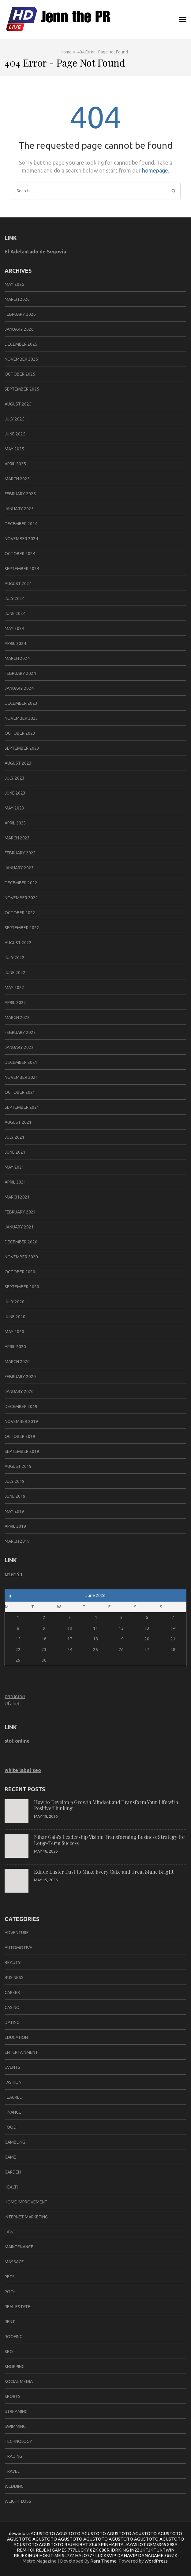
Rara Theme (103, 2560)
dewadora (19, 2533)
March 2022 (17, 1017)
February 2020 (20, 1376)
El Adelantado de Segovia (35, 251)
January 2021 (19, 1226)
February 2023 (20, 852)
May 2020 (14, 1331)
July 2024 (14, 598)
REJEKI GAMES (51, 2549)
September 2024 (22, 568)
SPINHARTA (111, 2544)
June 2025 (15, 433)
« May (10, 1596)
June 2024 (15, 613)
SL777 (68, 2555)
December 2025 (21, 344)
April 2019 (15, 1526)
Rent (10, 2321)
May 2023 (14, 808)
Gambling (15, 2142)
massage (14, 2261)
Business (14, 1977)
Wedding (14, 2486)
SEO (9, 2351)
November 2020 (21, 1256)
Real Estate (17, 2306)
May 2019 (14, 1511)
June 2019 (15, 1496)
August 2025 (18, 404)
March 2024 (17, 658)
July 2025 (14, 419)
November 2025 (21, 359)
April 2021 (15, 1182)
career (12, 1992)
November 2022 (21, 897)
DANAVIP (127, 2555)
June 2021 (15, 1152)
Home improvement (26, 2201)
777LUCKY (78, 2549)
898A (172, 2544)
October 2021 (20, 1092)
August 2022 (18, 942)
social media (19, 2381)
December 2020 (21, 1241)
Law (9, 2231)
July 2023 (14, 778)
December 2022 (21, 882)
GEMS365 (156, 2544)
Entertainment (21, 2052)
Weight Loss (18, 2501)
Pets (10, 2276)
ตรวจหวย (15, 1696)
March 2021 (17, 1197)
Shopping (14, 2366)
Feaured (14, 2097)
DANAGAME (150, 2555)
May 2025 (14, 448)
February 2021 (20, 1212)
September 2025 (22, 389)
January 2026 (19, 329)
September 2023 (22, 748)
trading (13, 2456)
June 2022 (15, 972)
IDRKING (119, 2549)
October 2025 (20, 374)
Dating (12, 2022)
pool (10, 2291)
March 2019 (17, 1541)
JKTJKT (148, 2549)
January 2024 (19, 688)
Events (12, 2067)
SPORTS (13, 2396)
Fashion (13, 2082)
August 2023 (18, 763)
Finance (13, 2112)
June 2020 (15, 1316)
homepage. (155, 170)
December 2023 (21, 703)
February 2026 (20, 314)
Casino (12, 2007)
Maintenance (19, 2246)
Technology (18, 2441)
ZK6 (93, 2544)
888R (104, 2549)
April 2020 (15, 1346)
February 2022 (20, 1032)
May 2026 (14, 284)
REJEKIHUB (26, 2555)
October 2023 (20, 733)
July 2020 (14, 1301)
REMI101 (26, 2549)
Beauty (13, 1962)
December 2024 (21, 523)
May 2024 (14, 628)
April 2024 (15, 643)
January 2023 (19, 867)
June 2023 (15, 793)
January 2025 (19, 508)
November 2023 (21, 718)
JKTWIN (165, 2549)
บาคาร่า (13, 1574)
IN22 (134, 2549)
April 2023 (15, 822)
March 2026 (17, 299)
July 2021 (14, 1137)
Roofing (13, 2336)
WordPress (156, 2560)
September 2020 (22, 1286)
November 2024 (21, 538)
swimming (15, 2426)
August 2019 (18, 1466)
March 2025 (17, 478)
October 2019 (20, 1436)
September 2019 (22, 1451)
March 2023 (17, 837)
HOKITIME (50, 2555)
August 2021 (18, 1122)
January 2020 (19, 1391)
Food (11, 2127)
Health (12, 2187)
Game (10, 2157)
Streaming (16, 2411)
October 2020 (20, 1271)
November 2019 (21, 1421)
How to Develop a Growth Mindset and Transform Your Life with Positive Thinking (106, 1805)
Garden (13, 2172)
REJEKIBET (76, 2544)
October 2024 (20, 553)
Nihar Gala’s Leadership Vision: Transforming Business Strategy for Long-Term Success (109, 1840)
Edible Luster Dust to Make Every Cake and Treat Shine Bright (104, 1871)
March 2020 (17, 1361)
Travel (12, 2471)
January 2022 (19, 1047)
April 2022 (15, 1002)
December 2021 (21, 1062)
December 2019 (21, 1406)
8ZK (94, 2549)
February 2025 (20, 493)
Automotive (18, 1947)
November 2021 (21, 1077)
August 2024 (18, 583)
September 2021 (22, 1107)
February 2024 (20, 673)
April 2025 (15, 463)
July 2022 (14, 957)
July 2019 (14, 1481)
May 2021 (14, 1167)
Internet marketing (26, 2216)
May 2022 (14, 987)
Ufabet (12, 1703)
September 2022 (22, 927)
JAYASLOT (135, 2544)
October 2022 (20, 912)
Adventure (17, 1932)
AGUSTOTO (43, 2533)
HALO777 (84, 2555)
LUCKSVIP (105, 2555)
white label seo (23, 1770)
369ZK (171, 2555)
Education (16, 2037)
